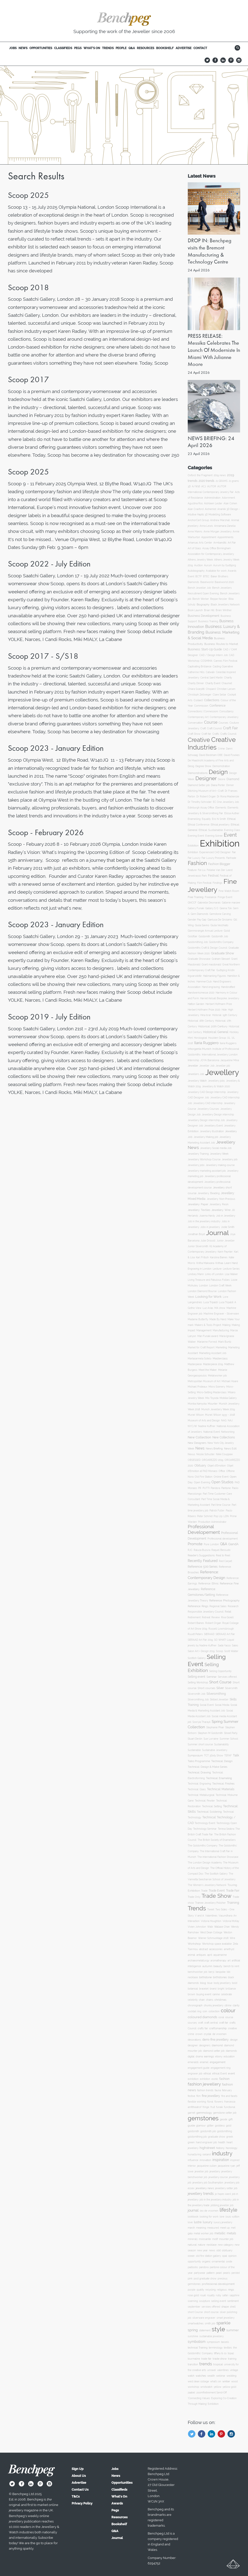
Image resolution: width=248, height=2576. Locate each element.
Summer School (229, 1738)
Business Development (203, 616)
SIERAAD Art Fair (225, 1634)
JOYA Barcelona (209, 1060)
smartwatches (196, 2323)
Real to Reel (223, 1555)
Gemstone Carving (220, 913)
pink (190, 2278)
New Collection (199, 1437)
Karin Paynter (225, 1251)
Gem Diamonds (199, 914)
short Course (195, 2312)
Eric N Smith (219, 819)
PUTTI (206, 1488)
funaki (219, 2107)
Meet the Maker (208, 1369)
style (218, 2329)
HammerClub (204, 981)
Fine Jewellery (212, 885)
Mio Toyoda (211, 1398)
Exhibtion (193, 852)
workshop (193, 2387)
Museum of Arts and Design (204, 1420)
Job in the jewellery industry (204, 1221)
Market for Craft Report (201, 1347)
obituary (227, 2250)
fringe (206, 2107)
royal (203, 2295)
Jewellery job (229, 1159)
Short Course (220, 1682)
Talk (236, 1755)
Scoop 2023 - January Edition (56, 748)
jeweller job (201, 2171)
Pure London (211, 1544)
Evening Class (232, 830)
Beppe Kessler (218, 599)
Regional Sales (218, 1606)
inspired (234, 2160)
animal (191, 1954)
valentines (223, 2370)
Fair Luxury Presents (213, 858)
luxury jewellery (223, 2222)
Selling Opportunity (220, 1671)
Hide (224, 1009)
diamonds (231, 2051)
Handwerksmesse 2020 (201, 992)
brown (191, 1994)
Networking (227, 1431)
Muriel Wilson (196, 1414)
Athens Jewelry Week (200, 559)
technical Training (197, 2347)
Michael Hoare (230, 1381)
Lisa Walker (231, 1274)
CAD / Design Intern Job (213, 655)
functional (229, 2107)
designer (193, 2045)
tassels (225, 2342)
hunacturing (194, 2154)
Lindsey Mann (196, 1274)
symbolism (197, 2342)
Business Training (208, 621)
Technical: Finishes (223, 1783)
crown (199, 2034)
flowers (218, 2101)
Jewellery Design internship (218, 1114)
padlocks (193, 2267)
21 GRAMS (221, 481)
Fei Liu (202, 870)
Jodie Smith (227, 1226)
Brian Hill (209, 610)
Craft (203, 728)
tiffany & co (220, 2353)
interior (192, 2165)
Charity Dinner (196, 683)
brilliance (231, 1988)
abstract (203, 1949)
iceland (207, 2154)
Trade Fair (232, 1890)
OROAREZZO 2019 (212, 1459)
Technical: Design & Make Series (207, 1766)
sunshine (193, 2336)
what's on (215, 2381)
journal (193, 2210)
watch (191, 2375)
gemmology (204, 2112)
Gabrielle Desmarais (209, 902)
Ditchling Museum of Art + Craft (206, 791)
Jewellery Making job (206, 1136)
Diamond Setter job (199, 785)
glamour (201, 2125)
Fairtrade (231, 858)
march (191, 2227)
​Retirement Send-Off (215, 2392)
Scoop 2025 (28, 195)
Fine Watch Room (229, 891)
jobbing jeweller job (222, 2205)
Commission (201, 705)
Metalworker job (217, 1375)
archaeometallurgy (198, 1960)
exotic (214, 2079)
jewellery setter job (226, 2188)
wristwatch (206, 2387)
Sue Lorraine (211, 1738)
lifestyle (228, 2210)
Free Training (196, 897)
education (229, 2056)
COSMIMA (206, 660)
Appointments (225, 537)
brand (213, 1988)
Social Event (207, 1705)
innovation (205, 2160)
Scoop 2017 (28, 379)
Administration (212, 497)
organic (206, 2261)
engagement (218, 2062)
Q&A (223, 1544)
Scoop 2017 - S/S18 (43, 656)
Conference (217, 705)
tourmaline (194, 2358)
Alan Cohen (230, 503)
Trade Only (194, 1897)
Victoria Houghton (211, 1921)
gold (228, 2125)
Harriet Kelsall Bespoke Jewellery (219, 998)
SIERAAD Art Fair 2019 (200, 1639)
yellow (217, 2386)
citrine (228, 2005)
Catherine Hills (196, 672)
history (220, 2148)
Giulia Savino (202, 925)
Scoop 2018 (28, 287)
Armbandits (220, 542)
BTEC (206, 576)
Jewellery (222, 1072)
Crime (221, 748)
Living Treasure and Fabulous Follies (209, 1280)
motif (215, 2239)
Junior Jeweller (226, 1240)
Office (222, 1471)
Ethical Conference (198, 824)
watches (201, 2375)
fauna (218, 2090)
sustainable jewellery (211, 2336)
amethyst (229, 1949)
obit (218, 2250)
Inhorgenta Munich (199, 1049)
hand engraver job (206, 2142)
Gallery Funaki (196, 908)
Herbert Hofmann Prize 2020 (204, 1009)
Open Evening (202, 1482)
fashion (224, 2079)
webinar (220, 2375)
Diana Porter (218, 785)
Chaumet (227, 683)
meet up (225, 2227)
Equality (206, 819)
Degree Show (203, 766)
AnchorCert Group (198, 520)
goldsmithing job (197, 2136)
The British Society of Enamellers (217, 1839)
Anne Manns (195, 531)
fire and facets (229, 2096)
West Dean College (211, 1932)
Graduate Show (222, 953)
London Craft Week (220, 1285)
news (212, 2250)
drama (199, 2056)
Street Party (230, 1733)
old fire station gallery (208, 2256)
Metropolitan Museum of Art (204, 1381)
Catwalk (210, 672)
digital (191, 2056)
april (209, 1955)
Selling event (196, 1676)
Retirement (194, 1617)
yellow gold (229, 2387)
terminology (216, 2347)
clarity (236, 2005)
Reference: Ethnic (208, 1583)
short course (211, 2312)
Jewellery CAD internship (208, 1103)
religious (222, 2289)
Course (210, 722)
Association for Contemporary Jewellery (211, 553)
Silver (220, 1688)
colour (228, 2010)
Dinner (230, 785)
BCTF (198, 576)
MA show (219, 1308)
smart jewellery (225, 2317)
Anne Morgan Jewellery (217, 531)
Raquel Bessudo (220, 1550)
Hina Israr (205, 1015)
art (228, 1960)
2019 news (220, 475)
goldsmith (193, 2131)
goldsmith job (208, 2131)
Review (215, 1617)
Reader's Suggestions (201, 1555)
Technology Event (205, 1823)
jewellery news (205, 2188)
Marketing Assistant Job (212, 1353)
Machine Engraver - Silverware (221, 1313)
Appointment (208, 537)
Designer (206, 778)
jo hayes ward (223, 2194)
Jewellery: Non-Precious (221, 1198)
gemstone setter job (224, 2112)
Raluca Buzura (202, 1550)
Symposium (195, 1755)
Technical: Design (221, 1761)
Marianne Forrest (207, 1341)
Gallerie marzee (231, 902)
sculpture (204, 2301)
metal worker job (203, 2233)
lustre (198, 2222)
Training (233, 1902)
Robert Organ (213, 1623)
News (200, 1448)
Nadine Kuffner (206, 1426)
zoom (199, 2392)
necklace (212, 2244)
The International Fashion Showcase (217, 1857)
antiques (201, 1954)
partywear (199, 2273)
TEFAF (228, 1755)
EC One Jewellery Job (226, 802)
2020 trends (206, 481)
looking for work (209, 2216)
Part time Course (220, 1504)
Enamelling (194, 819)
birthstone (205, 1977)
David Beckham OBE (211, 755)
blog (203, 1983)
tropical (218, 2364)
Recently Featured (203, 1561)
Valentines (211, 1915)
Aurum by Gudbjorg (224, 565)
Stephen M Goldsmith (210, 1733)
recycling (210, 2289)
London (203, 1285)
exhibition (193, 2079)
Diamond (233, 779)
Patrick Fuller (217, 1510)
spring (193, 2330)
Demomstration (221, 766)
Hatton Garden (196, 1003)
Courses (223, 722)
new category (225, 2244)
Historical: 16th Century (201, 1020)
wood (234, 2381)
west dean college (198, 2381)
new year (202, 2250)
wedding (231, 2375)
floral (210, 2101)
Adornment (228, 497)
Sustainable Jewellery (214, 1750)
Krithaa (219, 1263)
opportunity (194, 2261)
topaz (231, 2353)
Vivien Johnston (197, 1926)
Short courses (206, 1688)
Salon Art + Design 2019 (201, 1651)
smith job (210, 2323)
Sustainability (221, 1744)
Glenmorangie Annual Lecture (205, 930)
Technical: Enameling (219, 1778)
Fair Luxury (194, 858)
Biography (203, 604)
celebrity (193, 1999)
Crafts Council (228, 734)
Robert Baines (196, 1622)
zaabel (191, 2392)
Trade (204, 1890)
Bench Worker (200, 599)
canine (216, 1994)
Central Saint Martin (211, 677)
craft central (211, 2022)
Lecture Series (231, 1268)
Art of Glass (194, 548)
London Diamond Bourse (202, 1291)
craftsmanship (218, 2028)
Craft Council (214, 728)
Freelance (210, 897)
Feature (192, 869)
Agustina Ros (195, 503)
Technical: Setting (212, 1806)
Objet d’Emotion (216, 1465)
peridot (235, 2273)
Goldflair (192, 936)
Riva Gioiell (227, 1617)
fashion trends (205, 2090)
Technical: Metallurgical (201, 1795)
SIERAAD (209, 1634)
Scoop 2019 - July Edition (49, 1017)
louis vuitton (232, 2216)
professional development (218, 2284)
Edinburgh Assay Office (201, 807)
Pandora (215, 1488)
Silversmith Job (196, 1693)
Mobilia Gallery (228, 1397)
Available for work (216, 570)
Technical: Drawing (199, 1772)
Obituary (200, 1465)
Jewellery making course (220, 1165)
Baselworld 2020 (224, 582)
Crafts (215, 734)
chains (209, 1999)
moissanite (205, 2239)
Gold (227, 930)
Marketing (221, 1347)
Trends (197, 1908)
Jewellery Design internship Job (206, 1120)
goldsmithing (224, 2131)
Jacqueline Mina (229, 1060)
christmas (220, 1999)
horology (231, 2148)
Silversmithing (216, 1693)
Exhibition (220, 843)
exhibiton (205, 2079)
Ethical (231, 819)
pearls (226, 2273)
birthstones (220, 1977)
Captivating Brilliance (199, 666)
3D (189, 486)
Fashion (197, 863)
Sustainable (194, 1750)
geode (223, 2119)
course (229, 2017)
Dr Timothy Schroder (200, 802)
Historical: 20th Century (212, 1026)
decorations (194, 2039)
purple (191, 2289)
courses (192, 2022)
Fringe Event (225, 897)
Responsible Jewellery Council (206, 1611)
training (232, 2358)
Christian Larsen (226, 689)
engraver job (195, 2073)
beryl (211, 1972)
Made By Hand (217, 1319)
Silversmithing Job (198, 1699)
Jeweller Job (206, 1065)
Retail (228, 1611)
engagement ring (220, 2068)
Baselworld (206, 582)
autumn (207, 1966)
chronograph (195, 2005)
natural (192, 2244)
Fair (234, 852)
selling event (218, 2300)
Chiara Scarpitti (196, 689)
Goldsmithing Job (198, 941)
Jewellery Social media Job (215, 1148)
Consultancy (226, 711)
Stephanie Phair (215, 1727)
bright (221, 1988)
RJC (190, 1550)
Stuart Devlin (195, 1738)
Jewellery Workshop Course (204, 1159)
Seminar (212, 1676)
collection (214, 2011)
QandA (233, 1544)
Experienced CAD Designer (215, 852)
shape (225, 2306)
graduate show (216, 2136)
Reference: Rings (198, 1606)
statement (204, 2330)
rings (231, 2289)
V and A (199, 1915)
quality (200, 2289)
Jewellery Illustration (212, 1131)
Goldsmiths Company (221, 942)
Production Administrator (212, 1522)
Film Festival (204, 882)
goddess (220, 2125)
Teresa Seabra (226, 1828)
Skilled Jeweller (219, 1699)
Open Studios (222, 1482)
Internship (193, 1060)
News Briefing (214, 1448)
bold (234, 1982)
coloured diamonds (202, 2017)
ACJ (203, 486)
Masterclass (220, 1358)
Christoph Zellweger (199, 694)
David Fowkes (232, 755)
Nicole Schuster (205, 1454)
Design (218, 771)
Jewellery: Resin (218, 1204)
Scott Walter (231, 1651)
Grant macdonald (211, 964)
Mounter (213, 1403)
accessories (216, 1949)
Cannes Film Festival (225, 660)
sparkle (223, 2322)
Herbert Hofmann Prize (219, 1004)
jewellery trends (201, 2194)
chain (202, 1999)
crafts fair (203, 2028)
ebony (218, 2056)
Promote (195, 1544)
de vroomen (219, 2033)
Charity (228, 677)
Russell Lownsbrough (221, 1628)
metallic (220, 2233)
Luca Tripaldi (210, 1302)
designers (204, 2045)
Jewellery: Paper (198, 1204)
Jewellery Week (219, 1153)
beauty (217, 1966)
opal (224, 2255)
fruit (212, 2107)
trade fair (206, 2358)
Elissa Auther (231, 813)
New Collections (223, 1437)
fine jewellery (211, 2096)
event (231, 2073)
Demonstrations (197, 773)
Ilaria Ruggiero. (228, 1043)
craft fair (223, 2022)
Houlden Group (217, 1037)
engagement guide (198, 2068)
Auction (198, 565)
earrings (209, 2056)
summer (232, 2330)
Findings (217, 883)
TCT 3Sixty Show (213, 1755)
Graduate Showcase (199, 959)
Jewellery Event (213, 1125)
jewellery (214, 2171)
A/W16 (196, 486)
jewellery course (218, 2177)
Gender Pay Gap (197, 919)
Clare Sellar (219, 694)
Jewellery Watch (197, 1080)
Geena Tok (226, 908)
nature (201, 2244)
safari (225, 2295)
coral (221, 2017)
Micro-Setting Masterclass (212, 1392)
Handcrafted (228, 986)
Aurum (208, 565)
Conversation (195, 722)
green (191, 2142)
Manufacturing (221, 1330)
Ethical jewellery (220, 824)
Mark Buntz (224, 1341)
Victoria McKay (231, 1921)
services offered (211, 2306)
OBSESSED (194, 1460)
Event (230, 835)
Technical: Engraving (199, 1783)
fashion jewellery (204, 2084)
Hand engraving (211, 986)
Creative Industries (212, 743)
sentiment (233, 2300)
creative (232, 2028)
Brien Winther (224, 610)
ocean (191, 2255)
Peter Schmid (204, 1516)
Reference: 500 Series (203, 1566)
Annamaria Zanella (224, 525)
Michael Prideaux (197, 1386)
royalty (211, 2295)
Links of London (214, 1274)
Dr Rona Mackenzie (228, 796)
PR (199, 1488)
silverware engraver (203, 2317)
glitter (210, 2125)
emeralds (193, 2062)
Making (226, 1325)
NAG (224, 1420)
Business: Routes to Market (221, 644)
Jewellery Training (198, 1153)
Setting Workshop (198, 1682)
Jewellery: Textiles (199, 1210)
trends (205, 2363)
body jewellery (222, 1983)
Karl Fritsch (202, 1257)
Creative (199, 739)
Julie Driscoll (208, 1240)
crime (191, 2034)
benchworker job (197, 1972)
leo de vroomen (209, 2210)
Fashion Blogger (219, 864)
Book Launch (195, 610)
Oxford (192, 475)
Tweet (210, 1909)
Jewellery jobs (216, 1080)
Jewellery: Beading (209, 1193)
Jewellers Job (196, 1073)
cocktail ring (194, 2011)
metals (231, 2233)
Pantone (226, 1487)
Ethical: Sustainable (211, 829)
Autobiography (196, 570)
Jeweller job (223, 1065)
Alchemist (210, 509)
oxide (229, 2261)
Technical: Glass (197, 1789)
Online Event (221, 1476)
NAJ (230, 1420)
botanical (193, 1988)
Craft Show (194, 734)
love (190, 2222)
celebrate (226, 1994)
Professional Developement (204, 1529)
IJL (228, 1037)
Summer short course (200, 1744)
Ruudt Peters (195, 1634)
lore (222, 2216)
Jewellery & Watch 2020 (216, 1086)
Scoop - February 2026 (46, 832)
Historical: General (215, 1032)
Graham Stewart (221, 958)
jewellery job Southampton (207, 2182)
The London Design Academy (205, 1862)
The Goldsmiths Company (202, 1845)
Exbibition (193, 845)
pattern (211, 2272)
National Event (211, 1431)
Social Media (222, 1705)
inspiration (220, 2160)
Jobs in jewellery (210, 1227)
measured (213, 2227)
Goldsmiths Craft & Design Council (207, 947)
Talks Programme (199, 1761)
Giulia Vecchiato (219, 925)
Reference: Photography (224, 1600)
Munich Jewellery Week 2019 (218, 1409)
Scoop (219, 1651)
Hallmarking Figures (214, 976)
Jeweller (193, 1065)
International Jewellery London (220, 1054)
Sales (235, 1645)
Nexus (191, 1454)
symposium (213, 2342)
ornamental (218, 2261)
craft (200, 2022)
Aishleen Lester (213, 503)
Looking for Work (208, 1296)
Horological (200, 1037)
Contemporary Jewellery (224, 717)
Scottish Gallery (197, 1658)
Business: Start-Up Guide (205, 649)
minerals (193, 2239)
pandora (203, 2267)
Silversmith (231, 1688)
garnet (191, 2112)
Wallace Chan (222, 1926)
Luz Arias (208, 1308)
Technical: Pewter (205, 1800)
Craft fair (206, 734)
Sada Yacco (224, 1645)
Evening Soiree (214, 835)
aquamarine (220, 1954)
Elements (220, 807)
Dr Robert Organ (206, 796)
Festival (213, 875)
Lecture (217, 1268)
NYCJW (192, 1426)
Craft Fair (230, 728)
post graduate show (205, 2278)
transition (193, 2364)
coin (205, 2011)
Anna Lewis (206, 526)
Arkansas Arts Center (200, 542)
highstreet (207, 2148)
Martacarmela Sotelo (199, 1358)
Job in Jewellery (225, 1215)
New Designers (197, 1443)
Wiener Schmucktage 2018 (213, 1938)
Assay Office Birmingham (216, 548)
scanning (193, 2301)
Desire (221, 779)
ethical (207, 2073)
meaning (201, 2227)
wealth (211, 2375)
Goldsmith (204, 936)
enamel (204, 2062)
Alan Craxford (196, 509)
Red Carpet (225, 1561)
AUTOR (211, 486)
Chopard (211, 689)
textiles (228, 2347)
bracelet (203, 1988)
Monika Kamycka (197, 1403)
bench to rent (231, 1966)
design (234, 2039)
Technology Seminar (205, 1828)
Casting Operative (223, 666)
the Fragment (204, 475)
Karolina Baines (218, 1257)
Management (203, 1330)
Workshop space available (217, 1943)
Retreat (206, 1617)
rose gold (193, 2295)
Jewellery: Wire (220, 1210)
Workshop (194, 1943)
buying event (203, 1994)
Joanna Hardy (207, 1215)
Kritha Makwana (205, 1263)
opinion (232, 2256)
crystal (207, 2033)
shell (233, 2306)
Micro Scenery (216, 1386)
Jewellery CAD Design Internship (207, 1092)
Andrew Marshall (220, 520)
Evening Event (196, 835)
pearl (219, 2272)
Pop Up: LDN (221, 1516)
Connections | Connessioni (203, 711)
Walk (210, 1926)
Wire (232, 1938)
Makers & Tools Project (208, 1325)
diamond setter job (214, 2050)
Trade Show (216, 1896)
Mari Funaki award (207, 1336)
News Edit (230, 1448)
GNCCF (192, 902)
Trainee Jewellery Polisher (210, 1902)
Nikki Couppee (224, 1454)
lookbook (193, 2216)
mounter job (226, 2239)
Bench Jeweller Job (199, 587)
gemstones (203, 2118)
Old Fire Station (203, 1476)
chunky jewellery (213, 2005)
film (198, 2096)
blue (209, 1982)
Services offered (227, 1676)
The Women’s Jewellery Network (207, 1885)
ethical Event (219, 2073)
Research (233, 1606)
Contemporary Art (198, 717)
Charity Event (212, 683)
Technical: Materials (220, 1789)
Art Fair (232, 542)
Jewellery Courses (208, 1109)
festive (191, 2095)
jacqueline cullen (207, 2165)
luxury (207, 2222)
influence (193, 2160)
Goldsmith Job (219, 936)
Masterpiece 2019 (213, 1364)
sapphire (234, 2295)
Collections (211, 700)
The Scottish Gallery (216, 1873)
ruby (218, 2295)
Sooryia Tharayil (201, 1722)
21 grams (234, 481)
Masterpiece (195, 1364)
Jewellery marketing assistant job (207, 1170)
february (227, 2090)
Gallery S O (211, 908)
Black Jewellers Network (225, 604)
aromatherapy (218, 1960)
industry (222, 2153)
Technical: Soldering (209, 1811)
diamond (217, 2045)
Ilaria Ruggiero (206, 1043)
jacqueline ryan (226, 2165)
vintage (234, 2370)
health (221, 2142)
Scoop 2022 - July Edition (49, 564)
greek (229, 2136)
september (194, 2306)
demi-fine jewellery (215, 2039)
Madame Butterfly (198, 1319)
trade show (220, 2358)
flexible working (197, 2101)
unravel (211, 2370)
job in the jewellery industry (215, 2199)
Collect (198, 700)
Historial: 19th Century (224, 1015)
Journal (217, 1233)
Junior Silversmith (198, 1246)
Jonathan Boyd (196, 1234)
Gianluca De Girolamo (219, 919)
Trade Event (217, 1890)
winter (226, 2381)
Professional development (222, 1538)
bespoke (221, 1971)
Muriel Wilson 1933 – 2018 (220, 1414)
